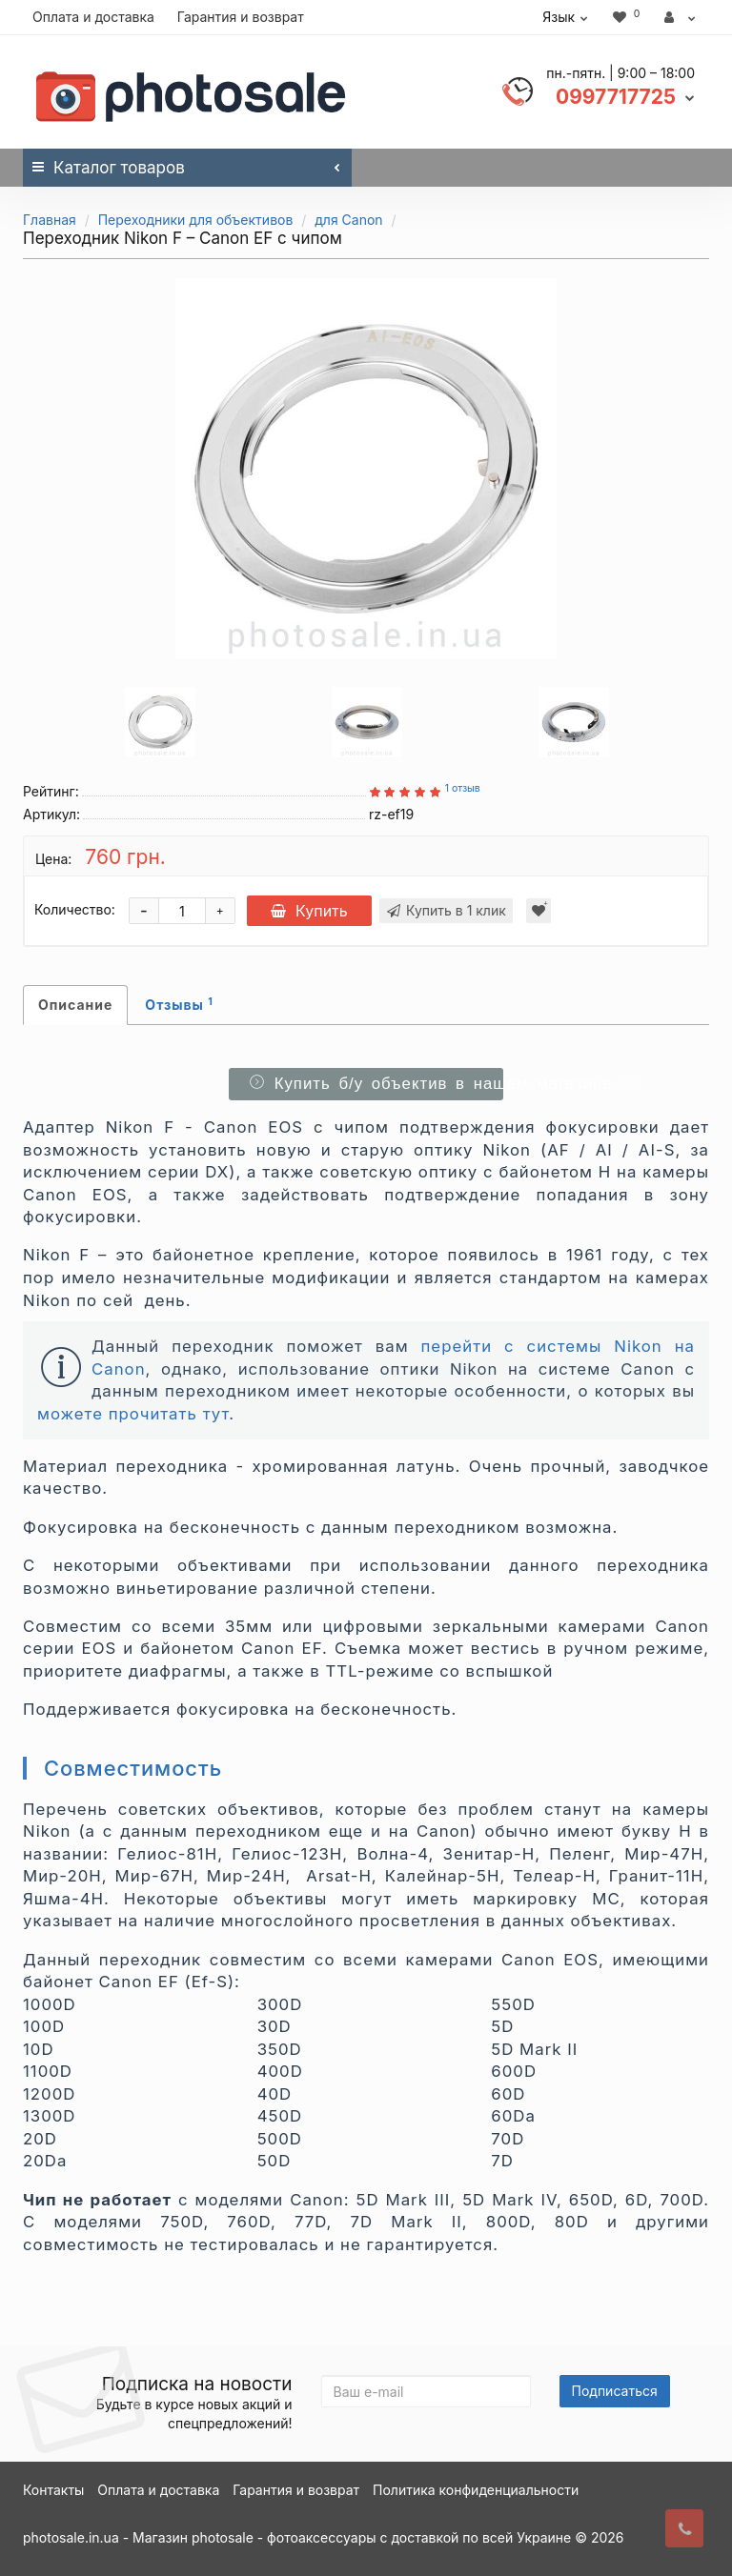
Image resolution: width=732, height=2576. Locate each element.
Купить (311, 910)
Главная (49, 219)
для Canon (348, 219)
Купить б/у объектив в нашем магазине (372, 1084)
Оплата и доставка (93, 17)
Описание (75, 1004)
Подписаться (615, 2391)
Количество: (74, 909)
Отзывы (179, 1004)
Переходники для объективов (196, 219)
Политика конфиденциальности (476, 2490)
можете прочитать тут (133, 1413)
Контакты (53, 2490)
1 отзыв (462, 788)
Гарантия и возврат (240, 17)
